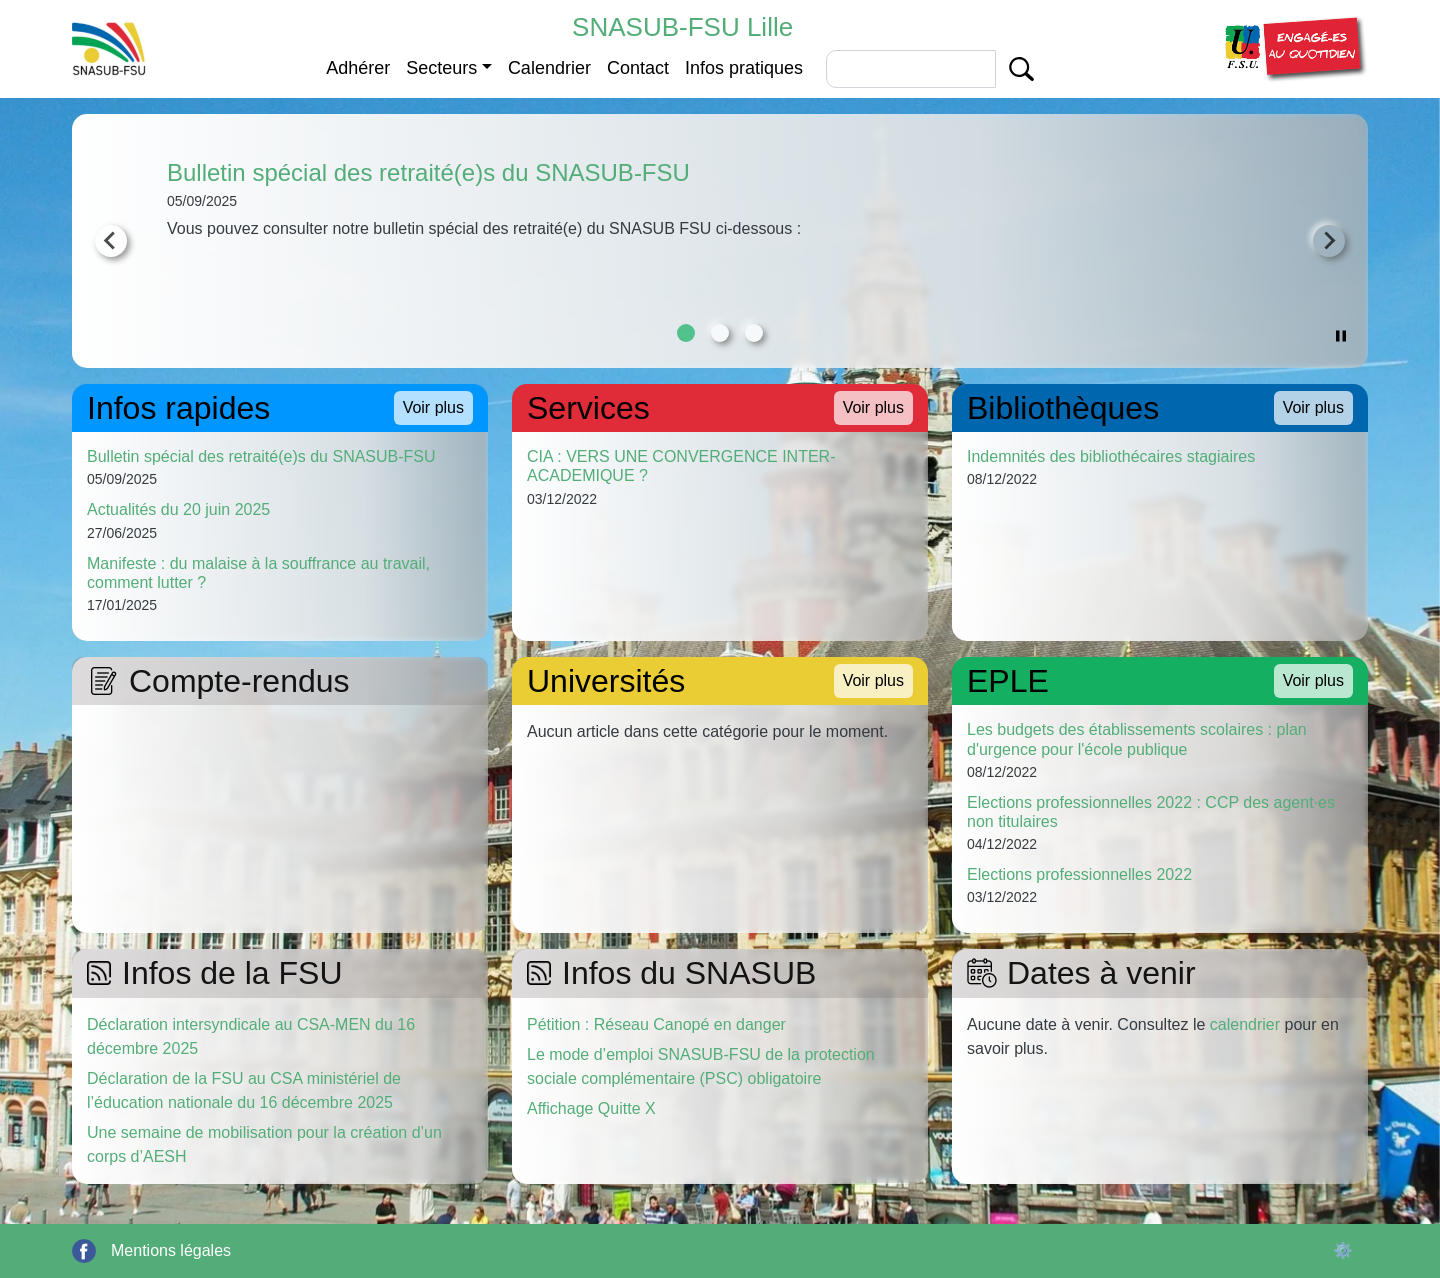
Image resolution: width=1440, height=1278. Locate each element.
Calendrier (549, 68)
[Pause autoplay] (1341, 335)
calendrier (1245, 1024)
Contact (638, 68)
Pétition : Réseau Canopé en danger (656, 1024)
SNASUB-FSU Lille (682, 27)
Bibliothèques (1063, 408)
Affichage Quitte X (591, 1108)
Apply (1021, 69)
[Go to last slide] (111, 241)
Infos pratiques (744, 68)
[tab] (686, 333)
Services (588, 408)
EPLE (1008, 681)
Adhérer (358, 68)
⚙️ (1343, 1250)
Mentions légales (171, 1250)
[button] (1293, 47)
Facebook (84, 1251)
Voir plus (433, 407)
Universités (606, 681)
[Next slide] (1329, 241)
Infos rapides (178, 408)
